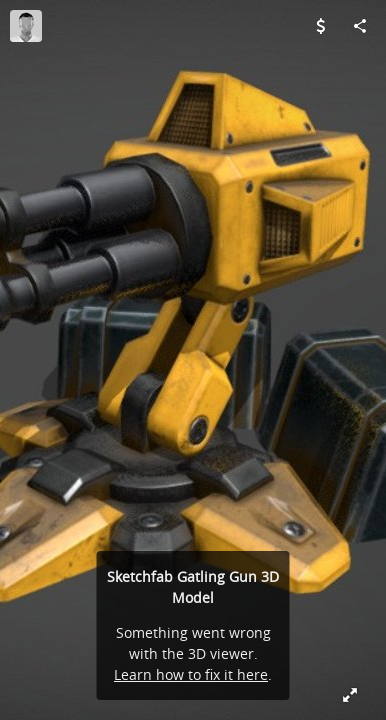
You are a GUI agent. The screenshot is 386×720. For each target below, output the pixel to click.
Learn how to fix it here (191, 674)
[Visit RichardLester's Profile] (26, 26)
